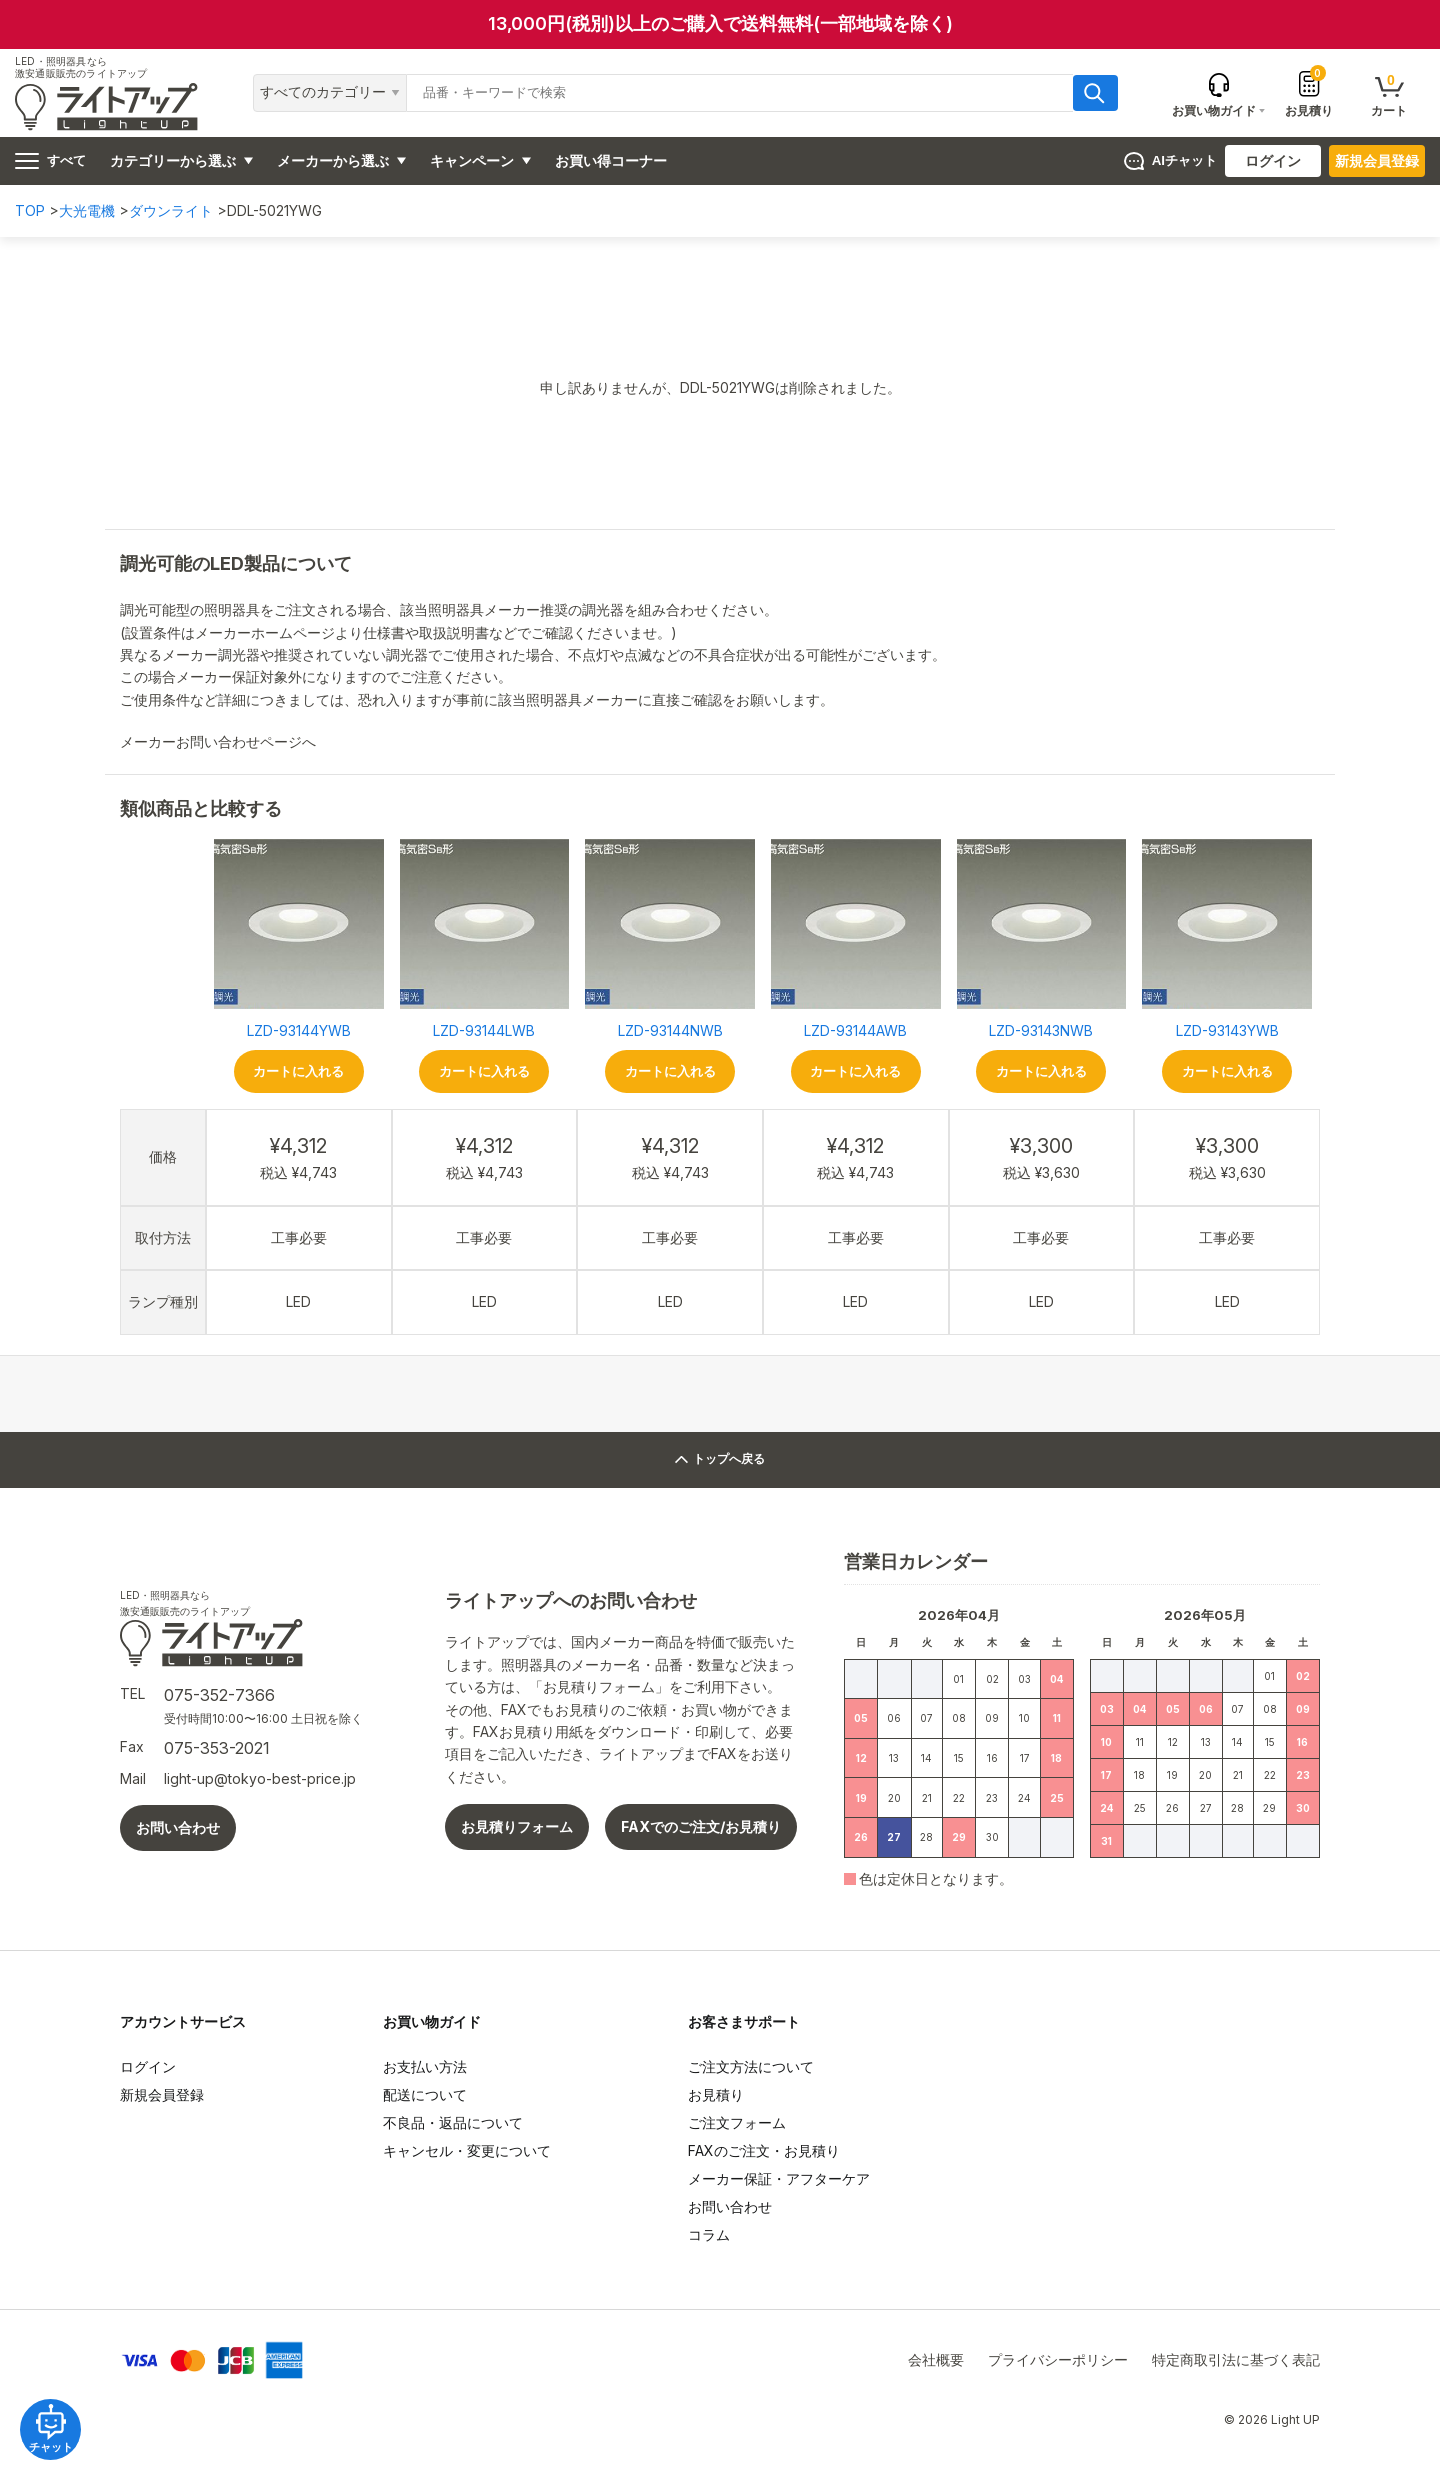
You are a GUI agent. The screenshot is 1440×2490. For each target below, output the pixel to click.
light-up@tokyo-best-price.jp (260, 1778)
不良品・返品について (453, 2122)
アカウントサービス (183, 2021)
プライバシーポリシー (1058, 2359)
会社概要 (936, 2359)
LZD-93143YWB (1227, 1030)
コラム (709, 2234)
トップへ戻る (720, 1459)
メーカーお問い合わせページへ (226, 741)
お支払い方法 (425, 2066)
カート (1389, 94)
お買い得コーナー (611, 160)
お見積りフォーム (517, 1826)
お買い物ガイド (432, 2021)
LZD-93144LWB (484, 1030)
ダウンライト (171, 210)
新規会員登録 (1377, 160)
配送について (425, 2094)
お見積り (1309, 93)
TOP (30, 210)
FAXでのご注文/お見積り (701, 1826)
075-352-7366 (219, 1695)
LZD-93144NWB (670, 1030)
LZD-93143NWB (1041, 1030)
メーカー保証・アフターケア (779, 2178)
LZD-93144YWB (299, 1030)
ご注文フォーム (737, 2122)
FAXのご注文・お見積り (764, 2150)
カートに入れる (298, 1071)
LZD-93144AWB (855, 1030)
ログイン (1273, 160)
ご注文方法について (751, 2066)
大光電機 (87, 210)
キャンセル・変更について (467, 2150)
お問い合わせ (178, 1827)
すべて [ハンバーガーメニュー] (50, 161)
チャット (60, 2419)
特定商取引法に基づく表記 (1236, 2359)
